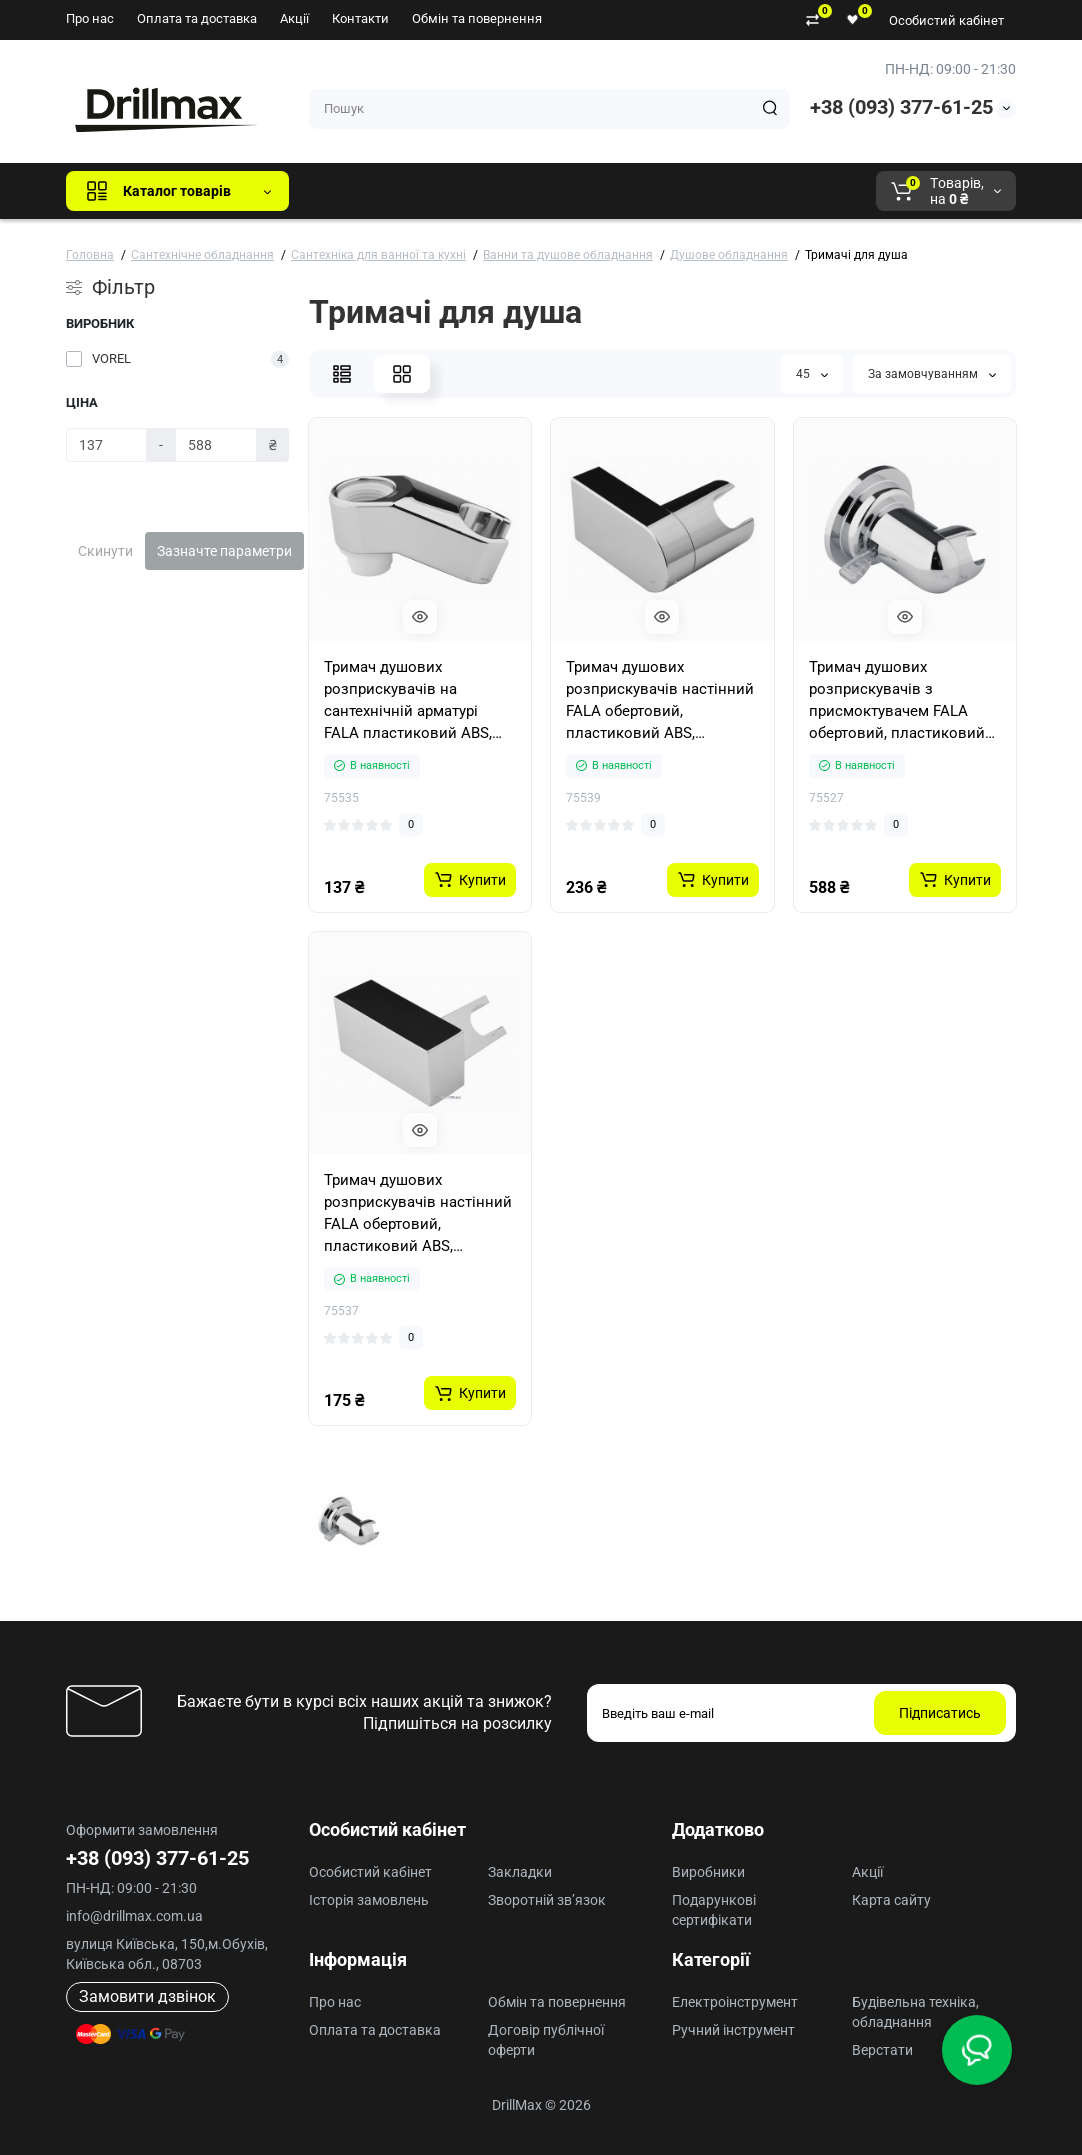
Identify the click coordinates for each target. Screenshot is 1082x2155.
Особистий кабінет (946, 20)
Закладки (520, 1872)
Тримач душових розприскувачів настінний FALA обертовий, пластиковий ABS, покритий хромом (660, 701)
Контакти (360, 18)
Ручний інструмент (733, 2030)
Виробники (708, 1872)
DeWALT (508, 191)
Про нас (90, 18)
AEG (644, 191)
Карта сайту (891, 1900)
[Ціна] (106, 445)
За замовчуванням (932, 374)
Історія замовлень (369, 1900)
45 (812, 374)
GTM (438, 191)
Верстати (882, 2050)
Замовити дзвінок (147, 1996)
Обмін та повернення (477, 18)
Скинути (105, 551)
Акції (294, 18)
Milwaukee (721, 191)
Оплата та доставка (197, 18)
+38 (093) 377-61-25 (901, 107)
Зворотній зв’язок (547, 1900)
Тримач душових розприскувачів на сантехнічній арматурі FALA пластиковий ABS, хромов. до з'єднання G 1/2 (408, 701)
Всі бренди (358, 191)
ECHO (582, 191)
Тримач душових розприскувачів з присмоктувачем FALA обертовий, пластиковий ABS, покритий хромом (897, 701)
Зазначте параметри (224, 551)
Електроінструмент (735, 2002)
